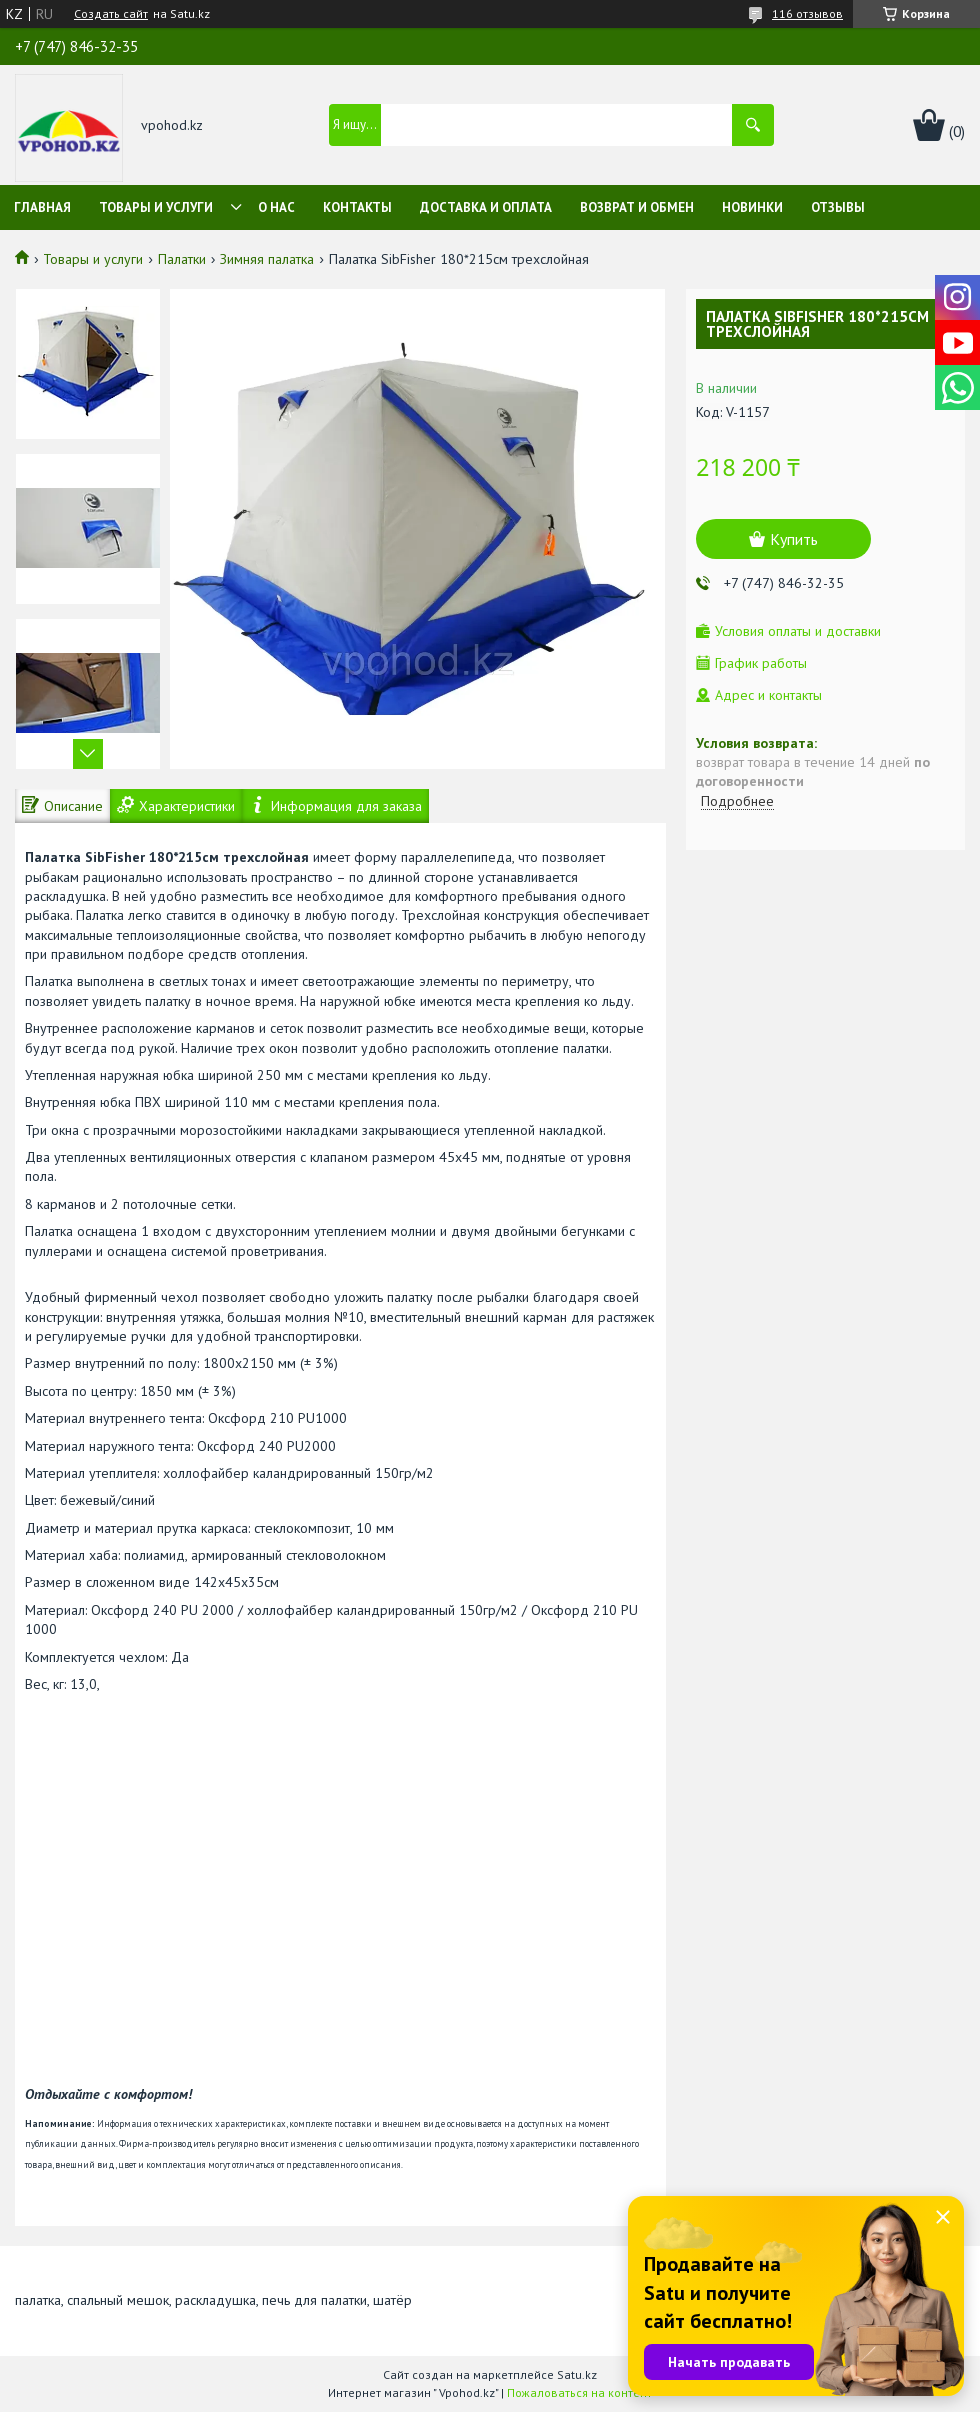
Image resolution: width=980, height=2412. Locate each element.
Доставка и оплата (486, 207)
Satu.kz (577, 2374)
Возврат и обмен (637, 207)
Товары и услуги (156, 207)
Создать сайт (111, 14)
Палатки (182, 259)
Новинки (752, 207)
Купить (794, 539)
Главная (42, 207)
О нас (276, 207)
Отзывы (838, 207)
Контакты (357, 207)
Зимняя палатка (267, 259)
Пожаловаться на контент (579, 2392)
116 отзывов (807, 13)
